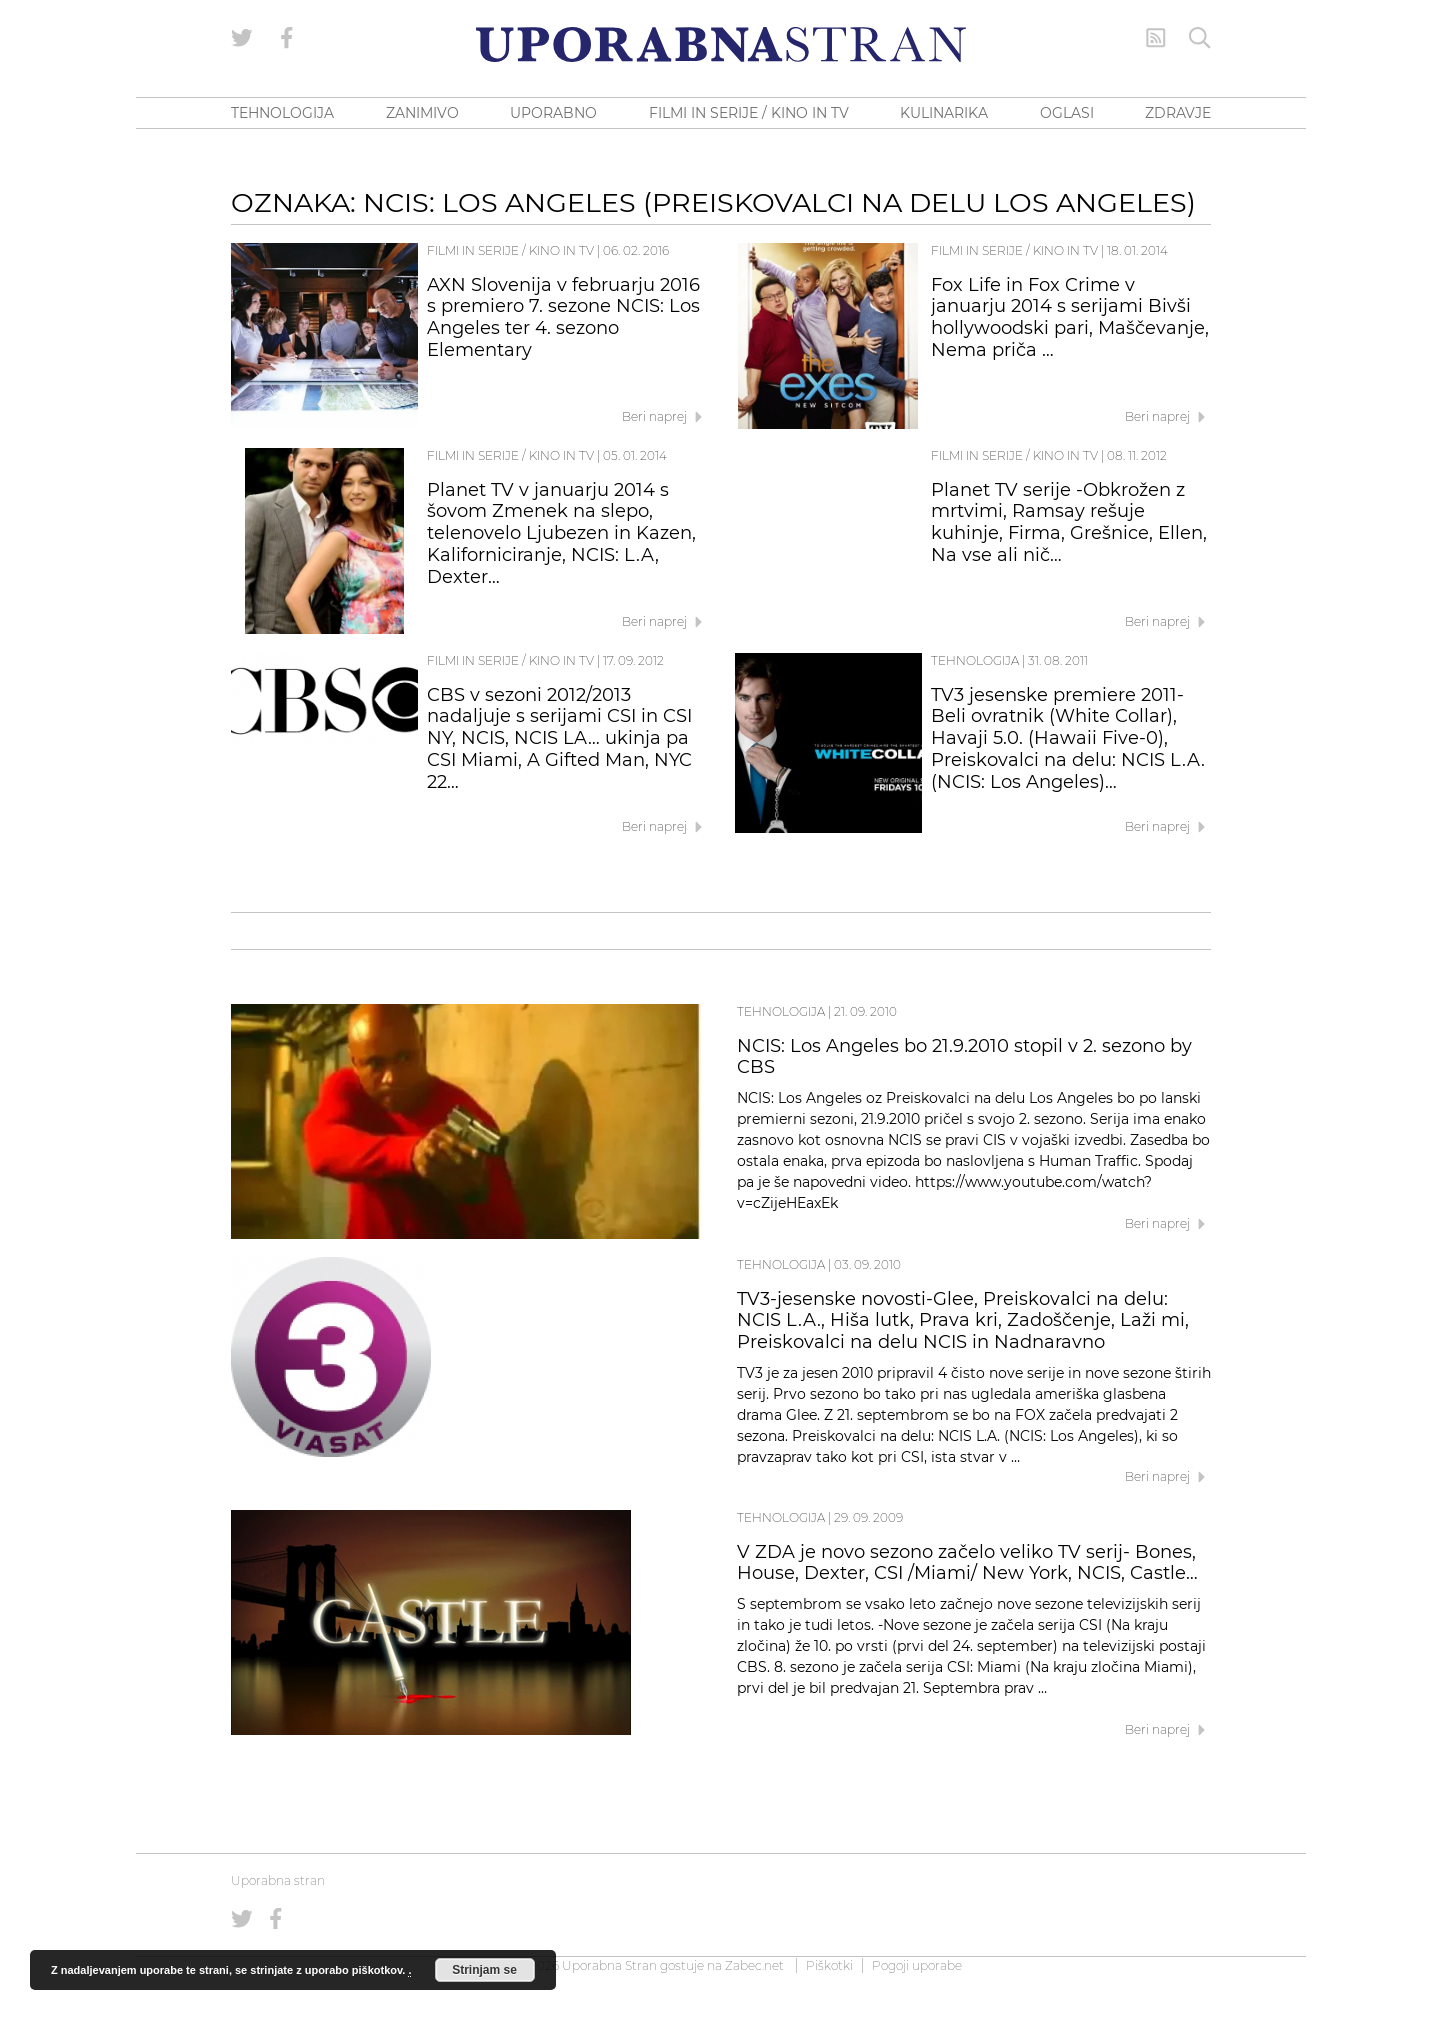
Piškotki (829, 1965)
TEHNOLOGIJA (282, 113)
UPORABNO (553, 113)
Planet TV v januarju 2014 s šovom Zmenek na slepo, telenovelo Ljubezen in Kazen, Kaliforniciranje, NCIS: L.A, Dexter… (561, 533)
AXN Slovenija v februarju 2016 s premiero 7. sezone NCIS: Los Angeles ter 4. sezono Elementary (563, 317)
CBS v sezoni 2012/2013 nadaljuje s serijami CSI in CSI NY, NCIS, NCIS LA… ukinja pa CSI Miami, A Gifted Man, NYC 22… (559, 738)
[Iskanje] (1200, 38)
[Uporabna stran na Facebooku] (287, 38)
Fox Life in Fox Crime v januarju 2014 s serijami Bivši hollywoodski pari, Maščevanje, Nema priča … (1070, 317)
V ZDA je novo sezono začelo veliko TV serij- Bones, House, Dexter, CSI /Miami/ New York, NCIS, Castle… (967, 1563)
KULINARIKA (944, 113)
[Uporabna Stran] (721, 44)
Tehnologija (975, 660)
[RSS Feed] (1156, 38)
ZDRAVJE (1178, 113)
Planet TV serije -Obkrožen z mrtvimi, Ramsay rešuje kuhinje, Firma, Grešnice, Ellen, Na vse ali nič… (1069, 522)
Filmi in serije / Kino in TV (510, 250)
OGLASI (1067, 113)
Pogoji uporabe (917, 1965)
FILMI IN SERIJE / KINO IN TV (749, 113)
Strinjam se (484, 1970)
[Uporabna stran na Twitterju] (242, 38)
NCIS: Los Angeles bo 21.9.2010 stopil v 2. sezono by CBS (964, 1057)
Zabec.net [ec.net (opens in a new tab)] (754, 1965)
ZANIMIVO (422, 113)
